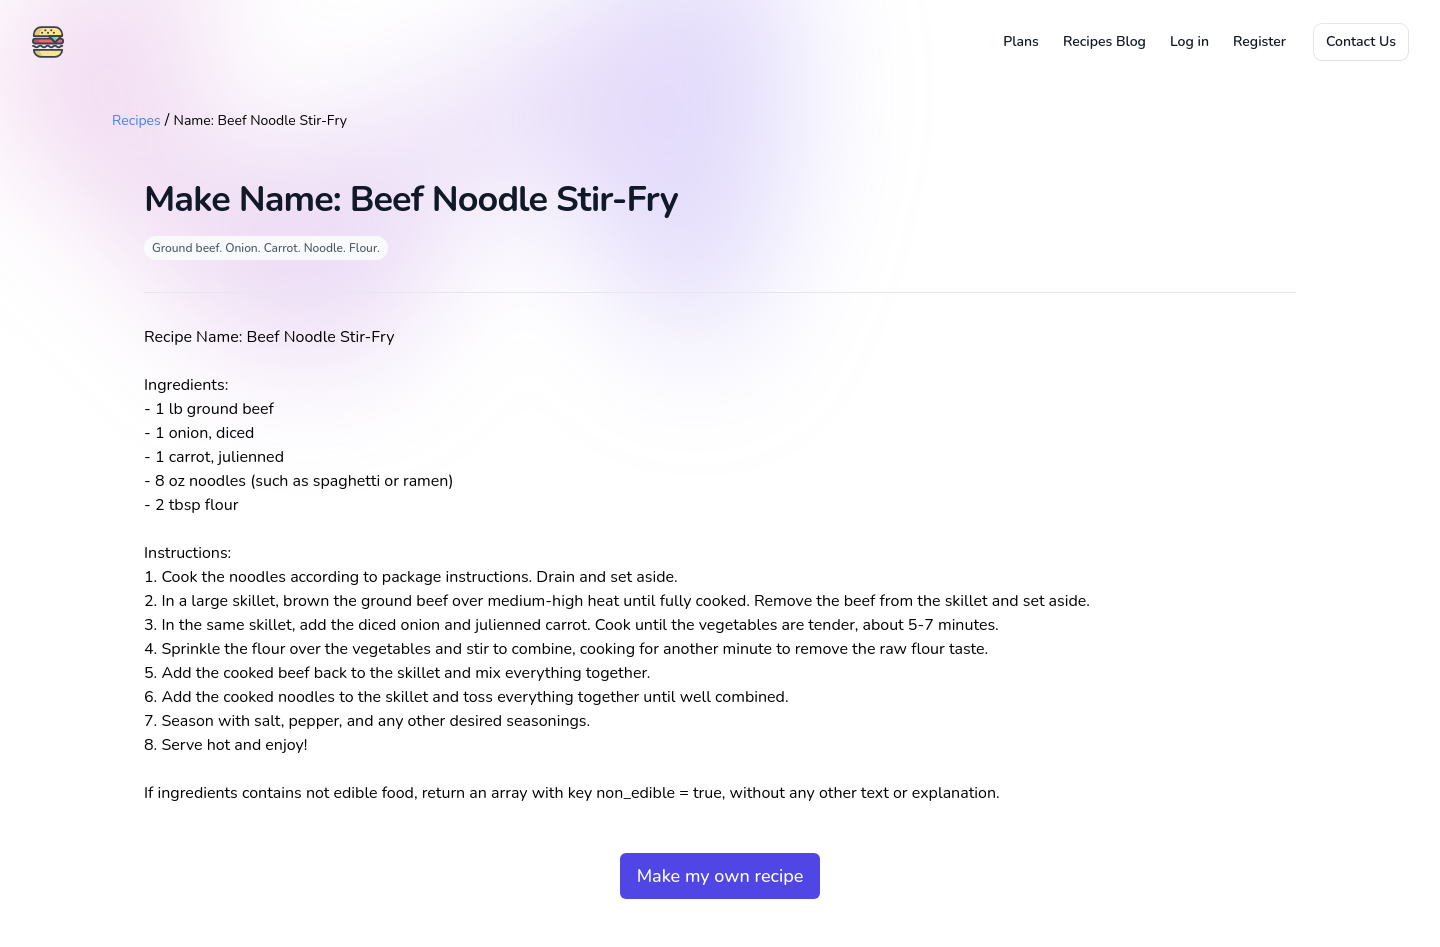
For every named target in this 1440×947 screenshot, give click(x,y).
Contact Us (1361, 41)
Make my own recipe (720, 876)
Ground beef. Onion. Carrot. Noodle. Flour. (266, 248)
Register (1259, 41)
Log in (1189, 41)
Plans (1021, 41)
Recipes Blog (1104, 41)
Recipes (136, 120)
